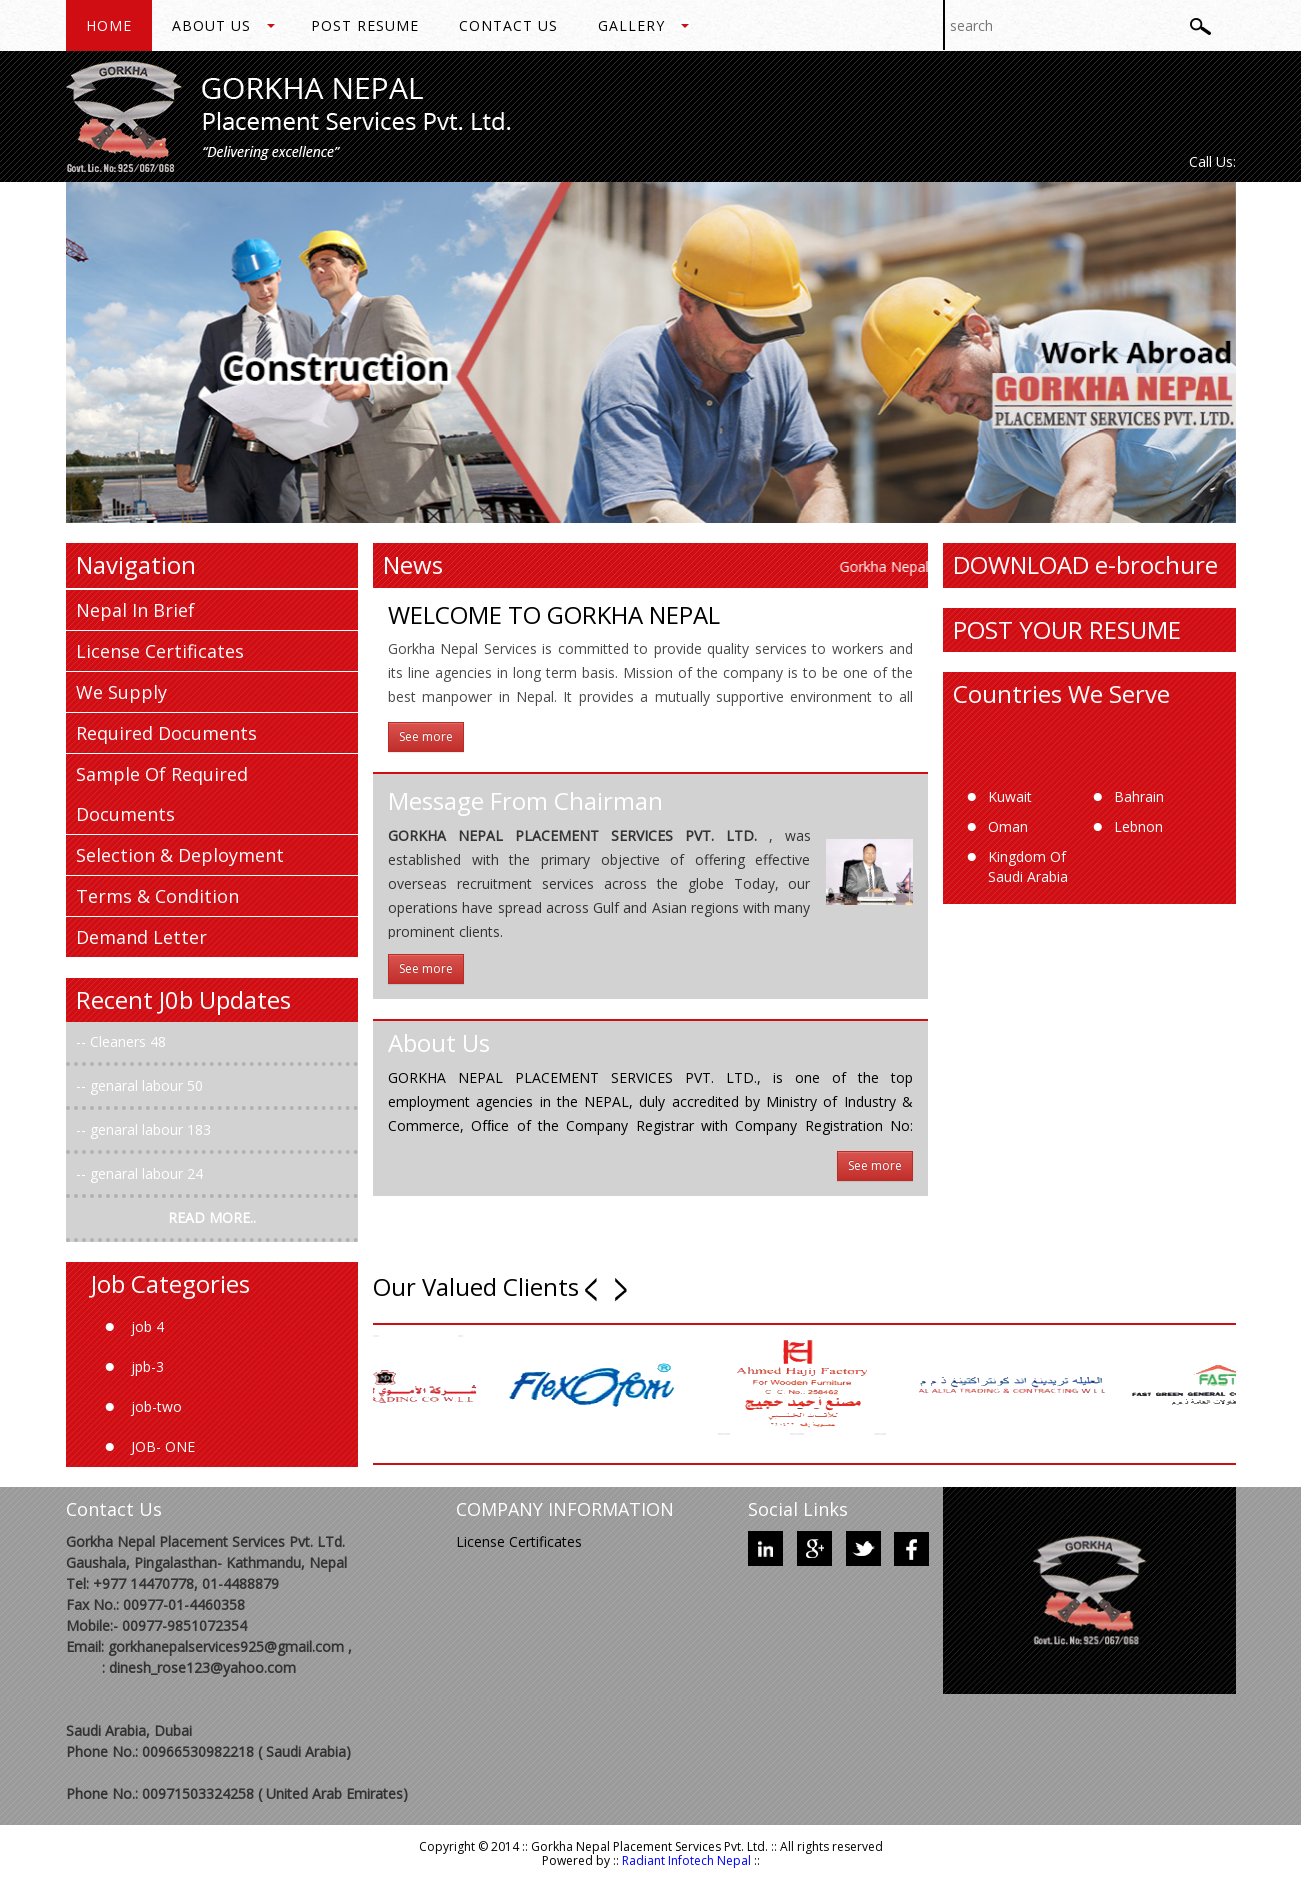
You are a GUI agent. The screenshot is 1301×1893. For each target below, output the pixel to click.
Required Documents (166, 733)
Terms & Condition (157, 896)
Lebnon (1138, 826)
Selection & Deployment (180, 855)
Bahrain (1139, 796)
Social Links (798, 1509)
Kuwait (1010, 796)
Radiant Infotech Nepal (686, 1860)
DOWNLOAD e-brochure (1085, 564)
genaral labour (138, 1085)
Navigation (136, 564)
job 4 (147, 1326)
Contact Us (114, 1509)
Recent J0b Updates (183, 999)
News (413, 564)
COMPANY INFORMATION (565, 1509)
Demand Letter (141, 937)
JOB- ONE (163, 1446)
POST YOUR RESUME (1067, 629)
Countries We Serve (1061, 693)
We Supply (121, 692)
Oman (1008, 826)
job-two (156, 1406)
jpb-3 (147, 1366)
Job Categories (170, 1283)
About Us (439, 1042)
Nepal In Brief (135, 610)
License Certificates (160, 651)
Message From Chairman (525, 800)
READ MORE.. (212, 1217)
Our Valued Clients (476, 1287)
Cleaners (120, 1041)
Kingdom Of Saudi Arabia (1028, 866)
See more (426, 736)
